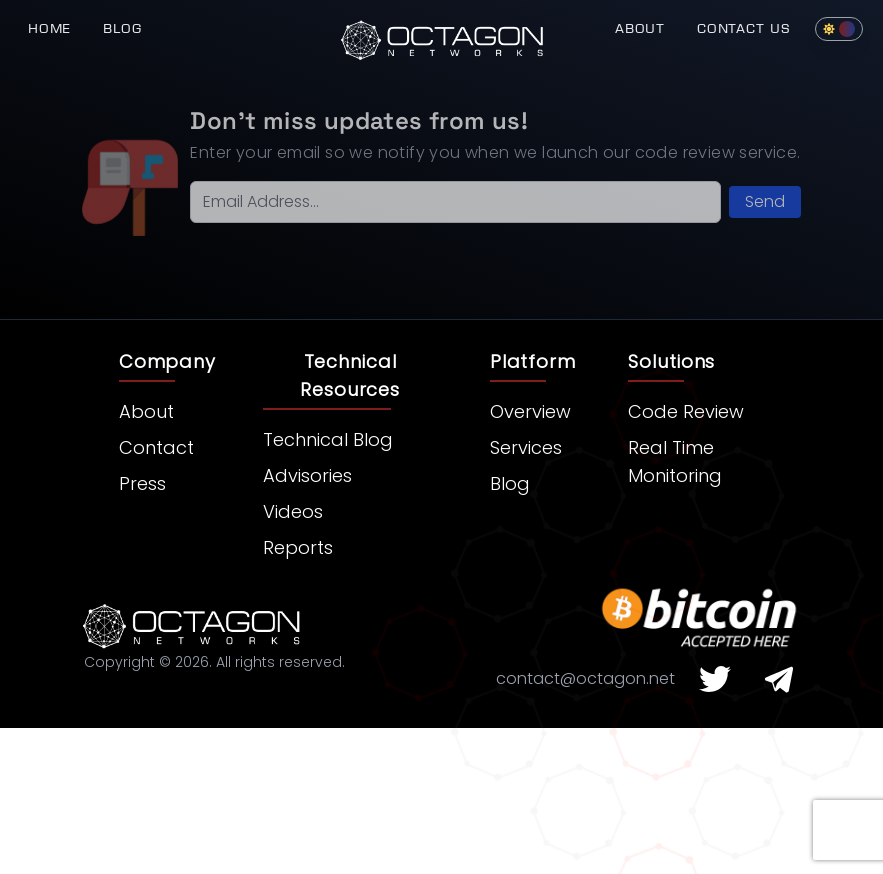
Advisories (307, 475)
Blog (122, 28)
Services (526, 447)
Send (765, 201)
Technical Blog (328, 439)
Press (142, 483)
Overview (530, 411)
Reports (298, 547)
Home (49, 28)
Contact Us (744, 28)
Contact (156, 447)
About (640, 28)
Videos (293, 511)
